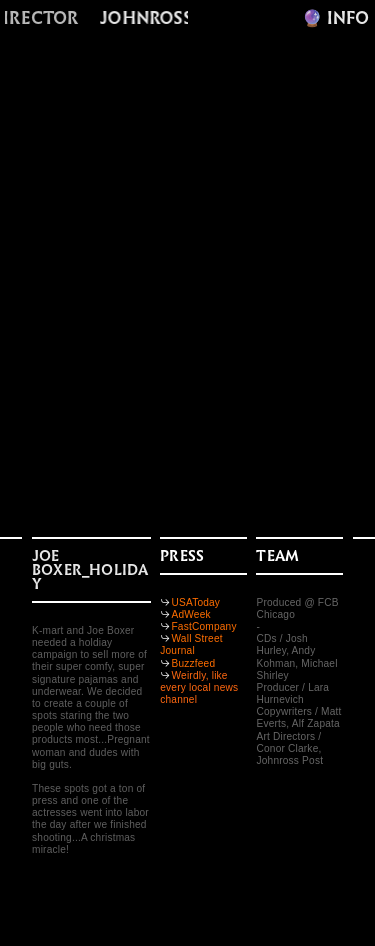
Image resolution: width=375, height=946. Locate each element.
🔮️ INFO (335, 18)
